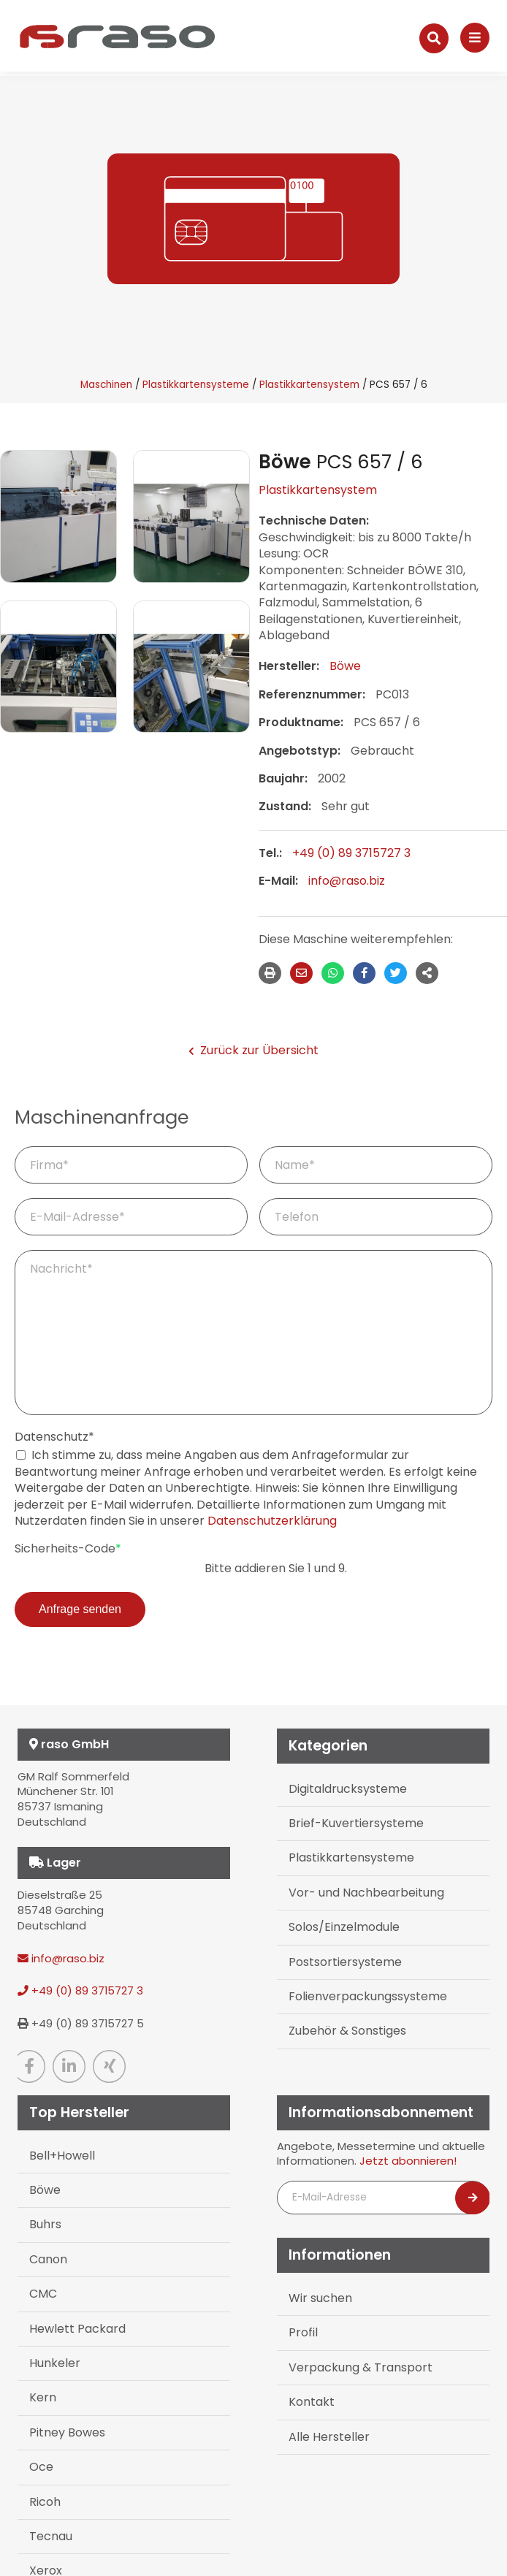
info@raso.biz (346, 880)
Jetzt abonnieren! (408, 2160)
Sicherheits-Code (68, 1549)
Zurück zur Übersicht (253, 1051)
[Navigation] (474, 38)
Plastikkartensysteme (195, 385)
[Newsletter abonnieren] (472, 2197)
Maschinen (106, 385)
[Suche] (434, 38)
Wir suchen (320, 2298)
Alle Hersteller (329, 2436)
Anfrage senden (80, 1609)
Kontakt (312, 2401)
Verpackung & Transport (360, 2367)
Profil (303, 2332)
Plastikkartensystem (309, 385)
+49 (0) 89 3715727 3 (351, 853)
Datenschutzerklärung (272, 1520)
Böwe (345, 666)
